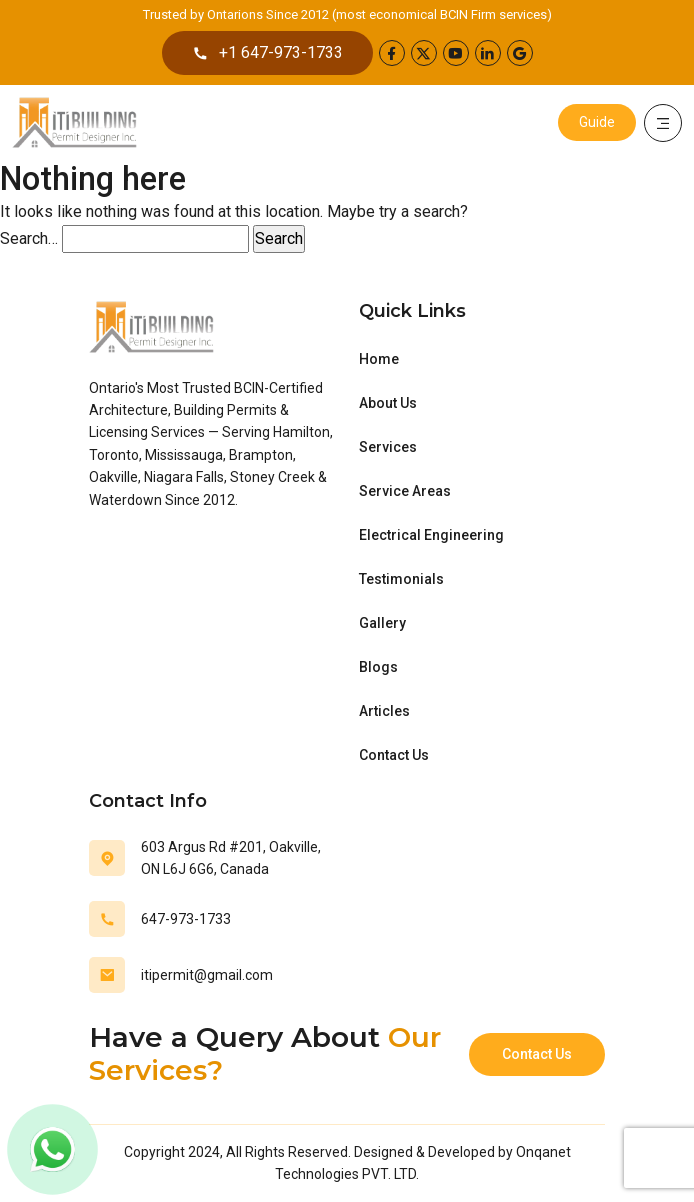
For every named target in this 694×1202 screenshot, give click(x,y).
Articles (384, 711)
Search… (29, 238)
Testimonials (401, 579)
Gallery (382, 623)
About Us (388, 403)
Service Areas (405, 491)
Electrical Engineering (431, 535)
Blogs (378, 667)
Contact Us (394, 755)
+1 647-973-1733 (267, 53)
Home (379, 359)
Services (388, 447)
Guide (597, 122)
